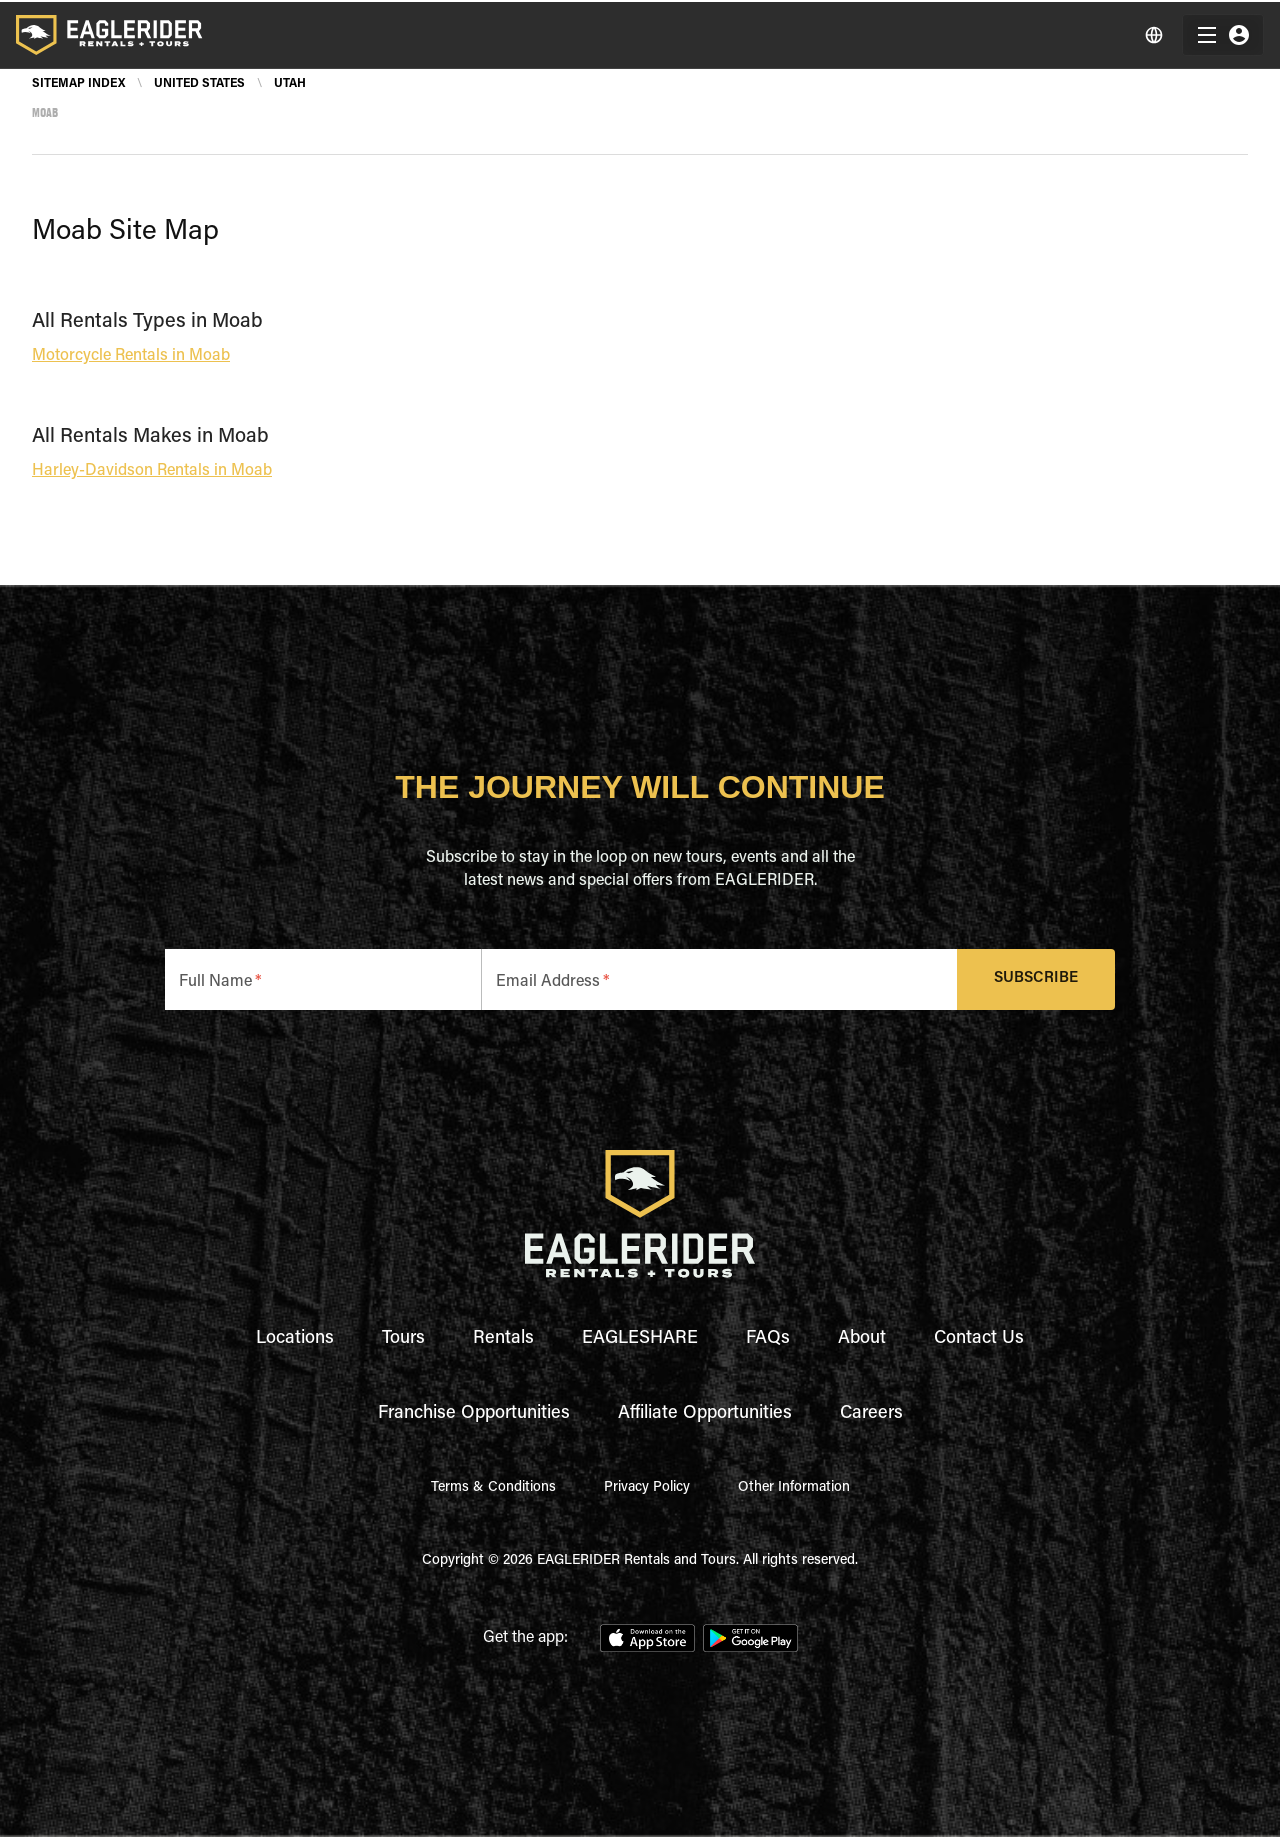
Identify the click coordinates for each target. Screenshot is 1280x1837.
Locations (295, 1339)
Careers (871, 1414)
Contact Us (979, 1339)
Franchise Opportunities (474, 1414)
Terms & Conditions (493, 1488)
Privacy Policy (647, 1488)
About (862, 1339)
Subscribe (1036, 979)
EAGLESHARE (640, 1339)
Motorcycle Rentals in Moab (131, 356)
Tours (403, 1339)
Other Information (794, 1488)
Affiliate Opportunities (705, 1414)
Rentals (503, 1339)
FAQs (768, 1339)
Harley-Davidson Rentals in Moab (152, 471)
